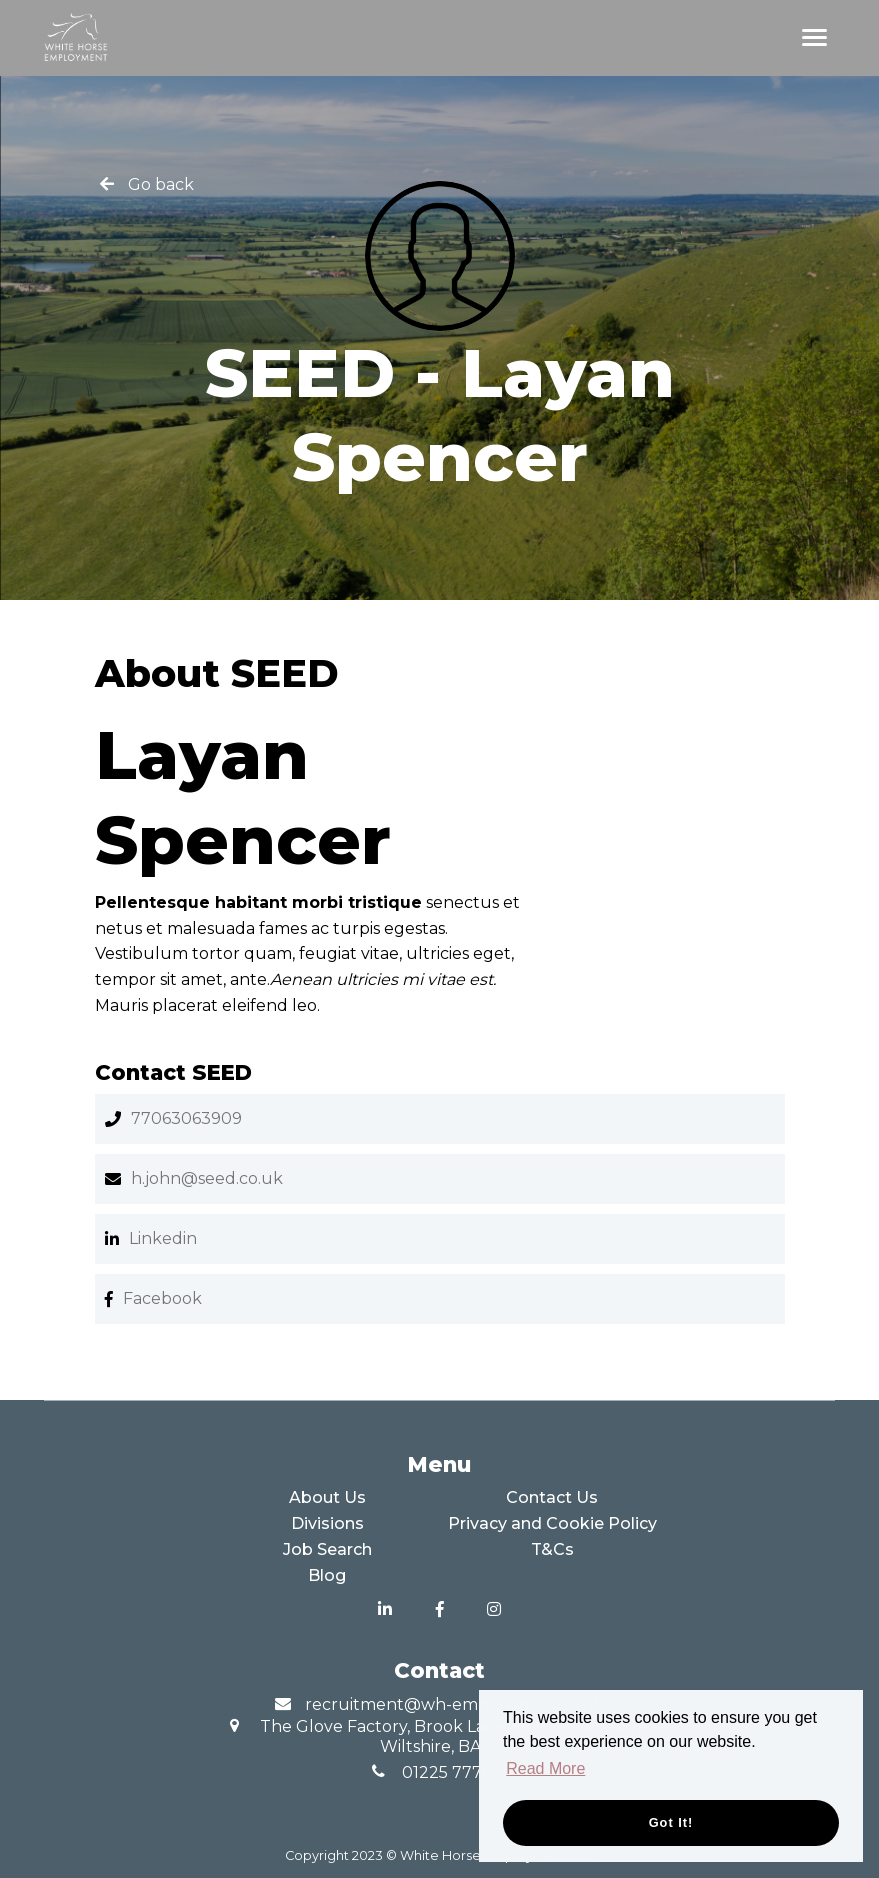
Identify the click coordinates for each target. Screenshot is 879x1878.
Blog (327, 1575)
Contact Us (552, 1497)
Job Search (327, 1549)
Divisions (327, 1523)
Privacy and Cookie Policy (552, 1523)
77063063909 (186, 1118)
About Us (327, 1497)
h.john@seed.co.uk (207, 1178)
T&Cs (552, 1549)
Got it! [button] (671, 1822)
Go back (161, 184)
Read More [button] (545, 1768)
